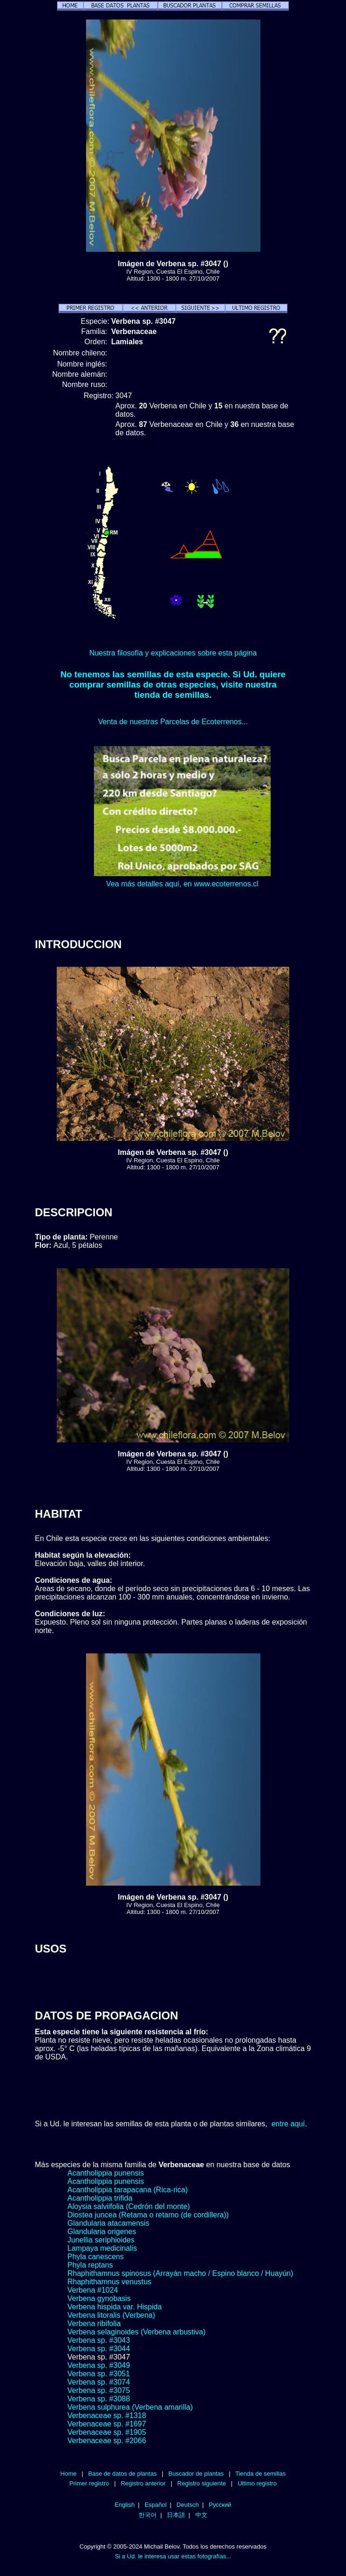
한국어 (148, 2514)
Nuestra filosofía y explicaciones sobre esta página (173, 653)
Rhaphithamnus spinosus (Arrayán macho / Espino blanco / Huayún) (180, 2273)
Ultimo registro (257, 2483)
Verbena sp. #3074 (98, 2382)
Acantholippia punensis (105, 2173)
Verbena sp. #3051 (98, 2374)
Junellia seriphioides (100, 2240)
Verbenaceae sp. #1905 (106, 2432)
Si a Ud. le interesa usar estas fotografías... (173, 2556)
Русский (220, 2504)
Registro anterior (143, 2483)
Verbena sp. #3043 (98, 2340)
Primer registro (89, 2483)
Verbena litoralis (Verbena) (111, 2315)
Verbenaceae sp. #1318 (106, 2415)
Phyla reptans (90, 2265)
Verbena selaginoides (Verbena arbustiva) (136, 2332)
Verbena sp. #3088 (98, 2399)
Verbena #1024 (92, 2290)
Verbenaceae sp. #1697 (106, 2424)
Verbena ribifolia (94, 2323)
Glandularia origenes (101, 2231)
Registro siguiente (201, 2483)
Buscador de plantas (196, 2473)
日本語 (176, 2514)
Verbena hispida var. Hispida (114, 2307)
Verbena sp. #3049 (98, 2365)
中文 (201, 2514)
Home (68, 2473)
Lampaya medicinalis (102, 2248)
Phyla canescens (95, 2257)
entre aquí (288, 2124)
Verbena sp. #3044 (98, 2349)
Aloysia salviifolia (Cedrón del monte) (128, 2206)
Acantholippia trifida (100, 2198)
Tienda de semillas (260, 2473)
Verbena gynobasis (99, 2298)
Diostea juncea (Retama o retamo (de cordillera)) (148, 2215)
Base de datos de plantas (122, 2473)
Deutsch (188, 2504)
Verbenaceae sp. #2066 (106, 2441)
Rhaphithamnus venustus (109, 2282)
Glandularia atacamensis (108, 2223)
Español (155, 2504)
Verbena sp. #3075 (98, 2390)
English (125, 2504)
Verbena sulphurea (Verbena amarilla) (130, 2407)
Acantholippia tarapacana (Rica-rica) (127, 2190)
